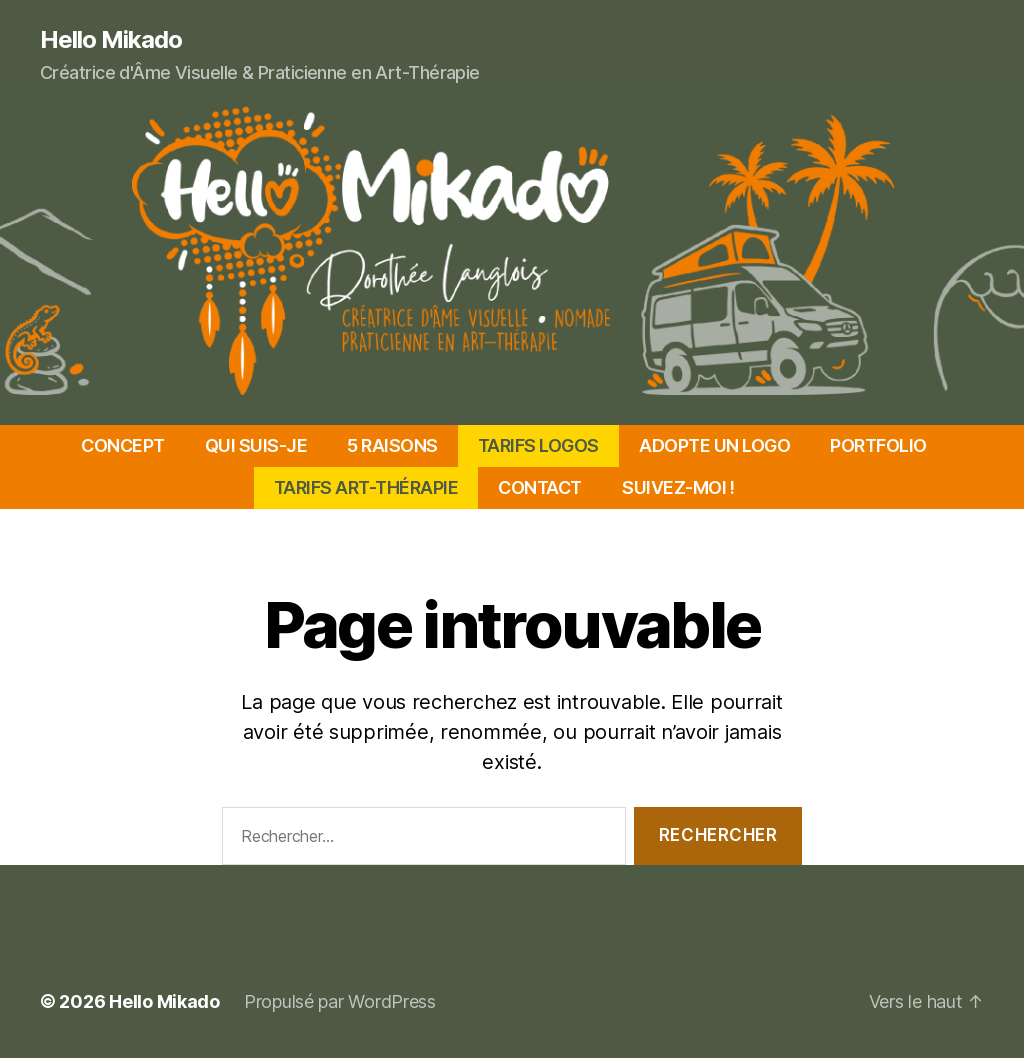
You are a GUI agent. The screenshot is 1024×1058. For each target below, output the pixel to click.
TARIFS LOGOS (538, 445)
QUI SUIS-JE (256, 445)
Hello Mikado (111, 40)
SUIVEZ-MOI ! (678, 487)
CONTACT (540, 487)
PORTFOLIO (878, 445)
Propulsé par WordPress (340, 1001)
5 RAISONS (392, 445)
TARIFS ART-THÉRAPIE (366, 487)
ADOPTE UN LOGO (714, 445)
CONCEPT (123, 445)
